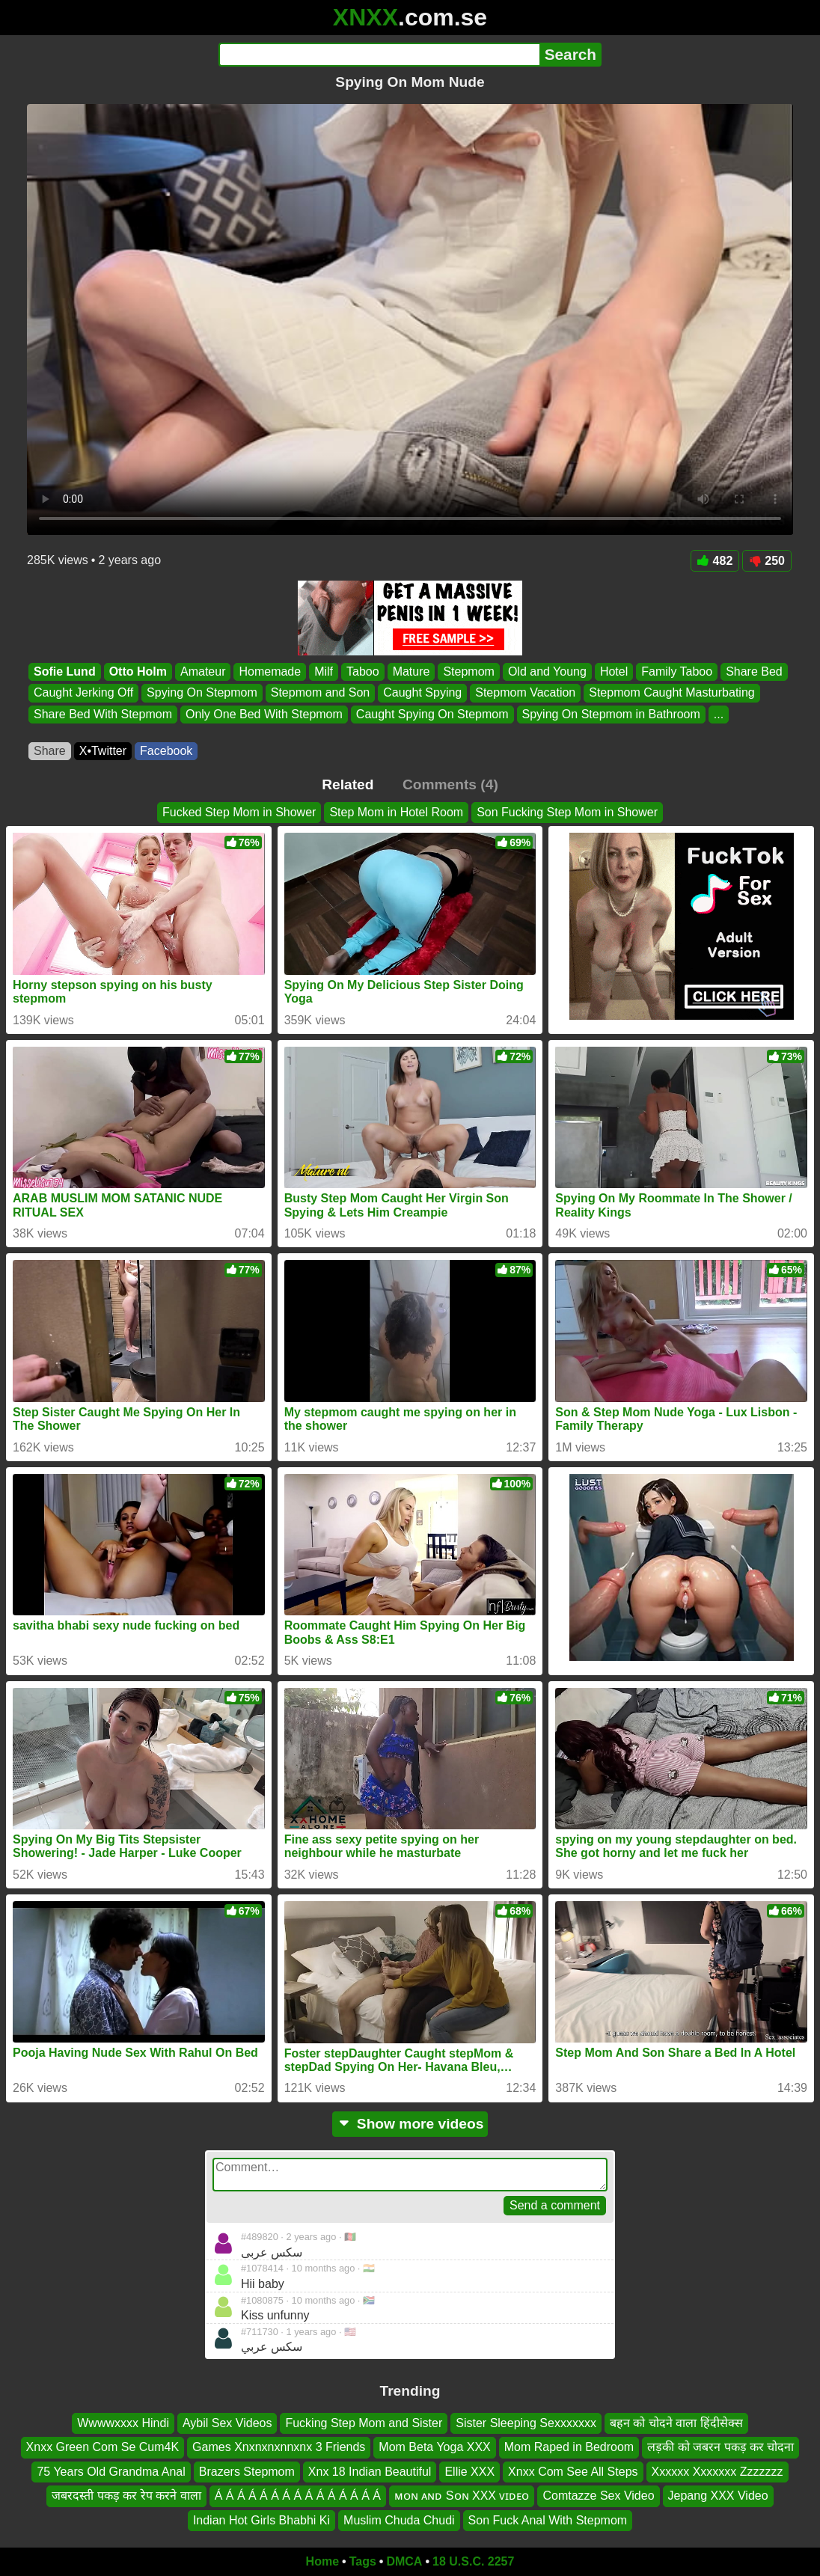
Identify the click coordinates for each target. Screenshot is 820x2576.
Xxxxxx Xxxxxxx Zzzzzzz (717, 2471)
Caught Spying (422, 693)
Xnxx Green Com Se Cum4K (103, 2447)
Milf (323, 671)
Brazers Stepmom (247, 2471)
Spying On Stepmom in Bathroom (611, 714)
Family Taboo (676, 671)
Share (50, 750)
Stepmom (468, 671)
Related (347, 784)
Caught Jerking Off (83, 693)
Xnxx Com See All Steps (572, 2471)
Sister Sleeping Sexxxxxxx (526, 2423)
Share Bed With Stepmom (103, 714)
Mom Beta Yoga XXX (434, 2447)
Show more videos (410, 2124)
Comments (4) (450, 784)
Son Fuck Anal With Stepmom (548, 2519)
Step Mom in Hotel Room (396, 812)
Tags (362, 2561)
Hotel (614, 671)
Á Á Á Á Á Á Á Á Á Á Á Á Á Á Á (298, 2495)
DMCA (404, 2561)
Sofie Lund (65, 671)
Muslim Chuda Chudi (399, 2519)
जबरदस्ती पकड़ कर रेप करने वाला (126, 2495)
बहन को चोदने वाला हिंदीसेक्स (676, 2423)
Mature (411, 671)
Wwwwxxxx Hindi (123, 2423)
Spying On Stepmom (202, 693)
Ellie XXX (469, 2471)
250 (767, 560)
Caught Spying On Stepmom (432, 714)
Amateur (202, 671)
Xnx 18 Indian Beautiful (370, 2471)
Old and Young (547, 671)
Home (322, 2561)
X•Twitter (102, 750)
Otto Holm (138, 671)
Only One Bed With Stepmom (264, 714)
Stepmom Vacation (525, 693)
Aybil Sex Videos (227, 2423)
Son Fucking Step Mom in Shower (567, 812)
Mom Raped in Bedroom (569, 2447)
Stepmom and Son (320, 693)
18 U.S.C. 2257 (473, 2561)
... (718, 714)
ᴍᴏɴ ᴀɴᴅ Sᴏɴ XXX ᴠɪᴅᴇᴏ (461, 2495)
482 (715, 560)
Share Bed (754, 671)
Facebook (166, 750)
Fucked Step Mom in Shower (239, 812)
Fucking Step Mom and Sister (363, 2423)
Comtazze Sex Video (598, 2495)
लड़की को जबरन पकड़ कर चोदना (720, 2447)
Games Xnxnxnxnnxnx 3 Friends (278, 2447)
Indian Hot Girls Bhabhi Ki (261, 2519)
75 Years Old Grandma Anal (111, 2471)
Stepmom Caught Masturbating (671, 693)
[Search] (378, 55)
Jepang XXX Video (718, 2495)
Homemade (270, 671)
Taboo (362, 671)
